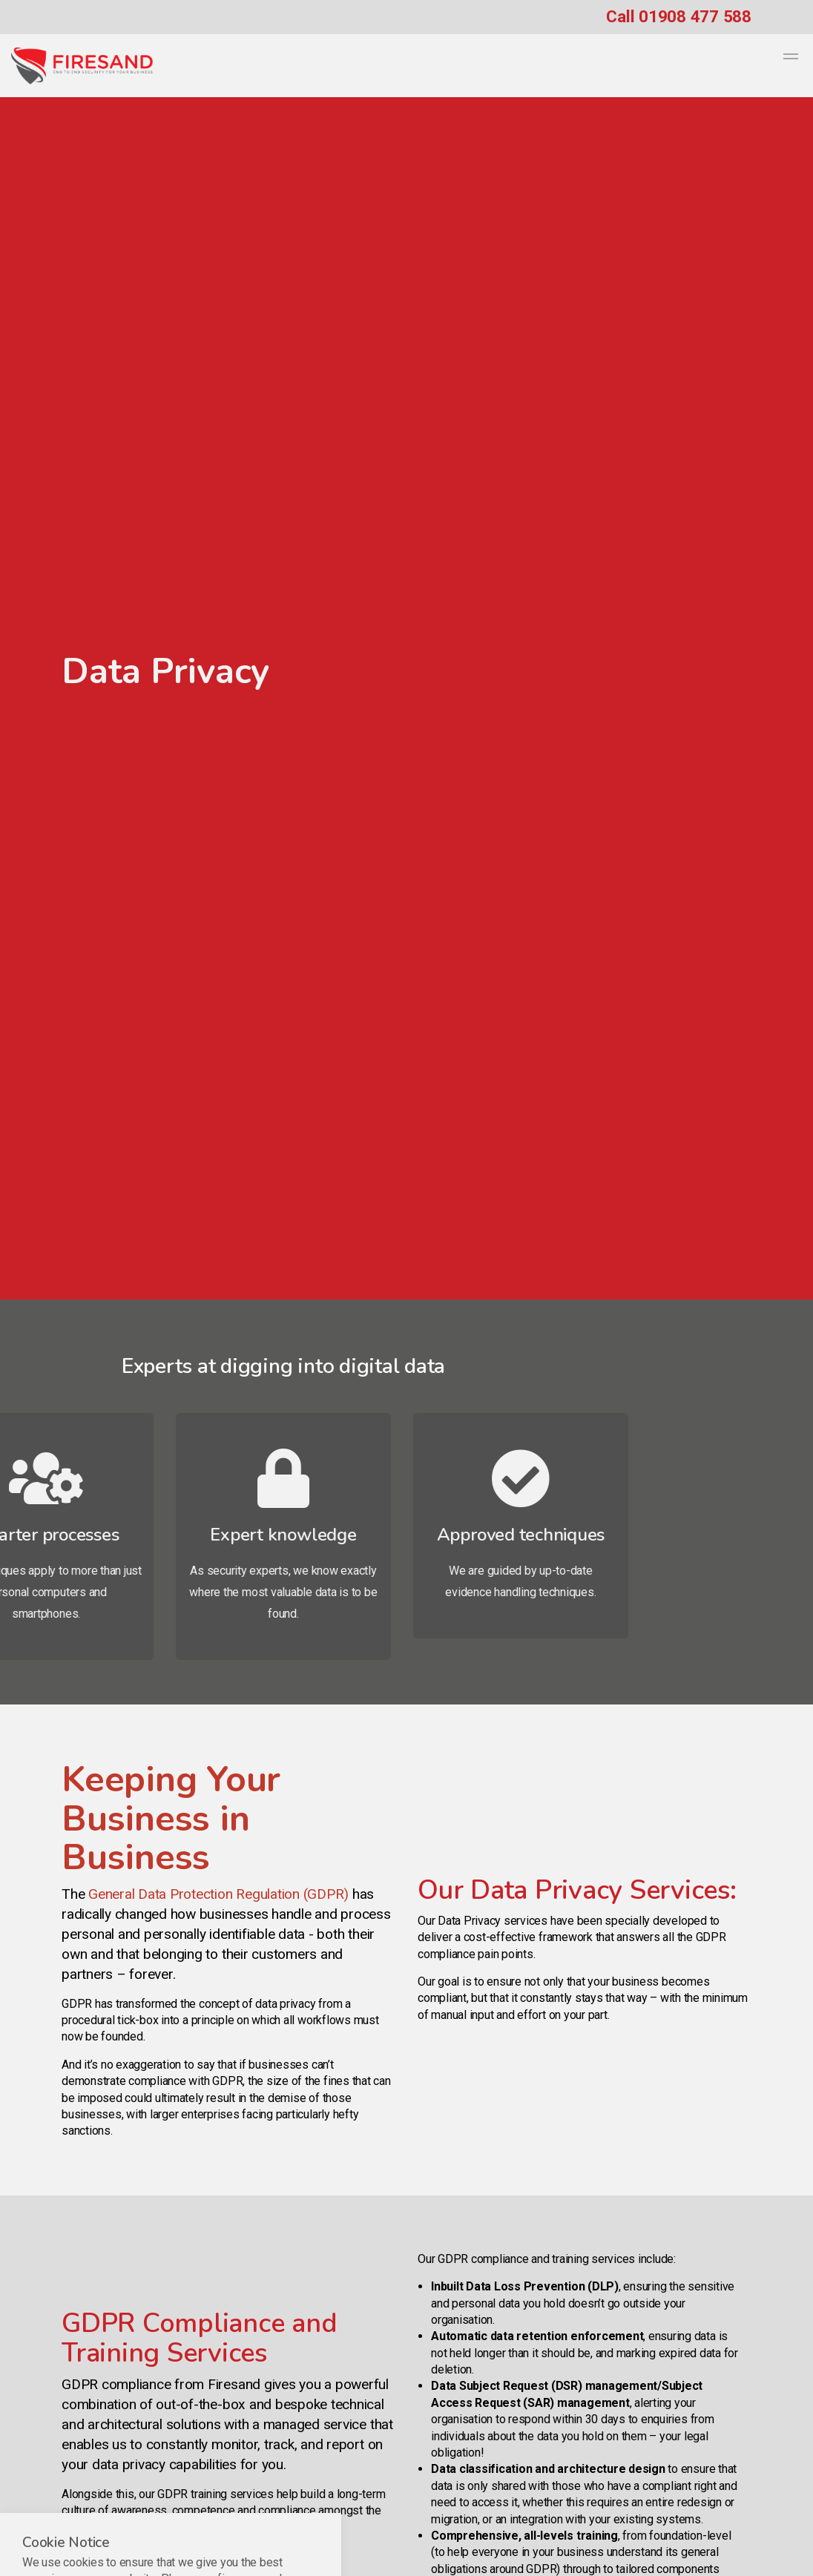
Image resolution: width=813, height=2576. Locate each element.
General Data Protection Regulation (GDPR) (218, 1894)
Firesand (82, 66)
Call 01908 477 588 (678, 16)
